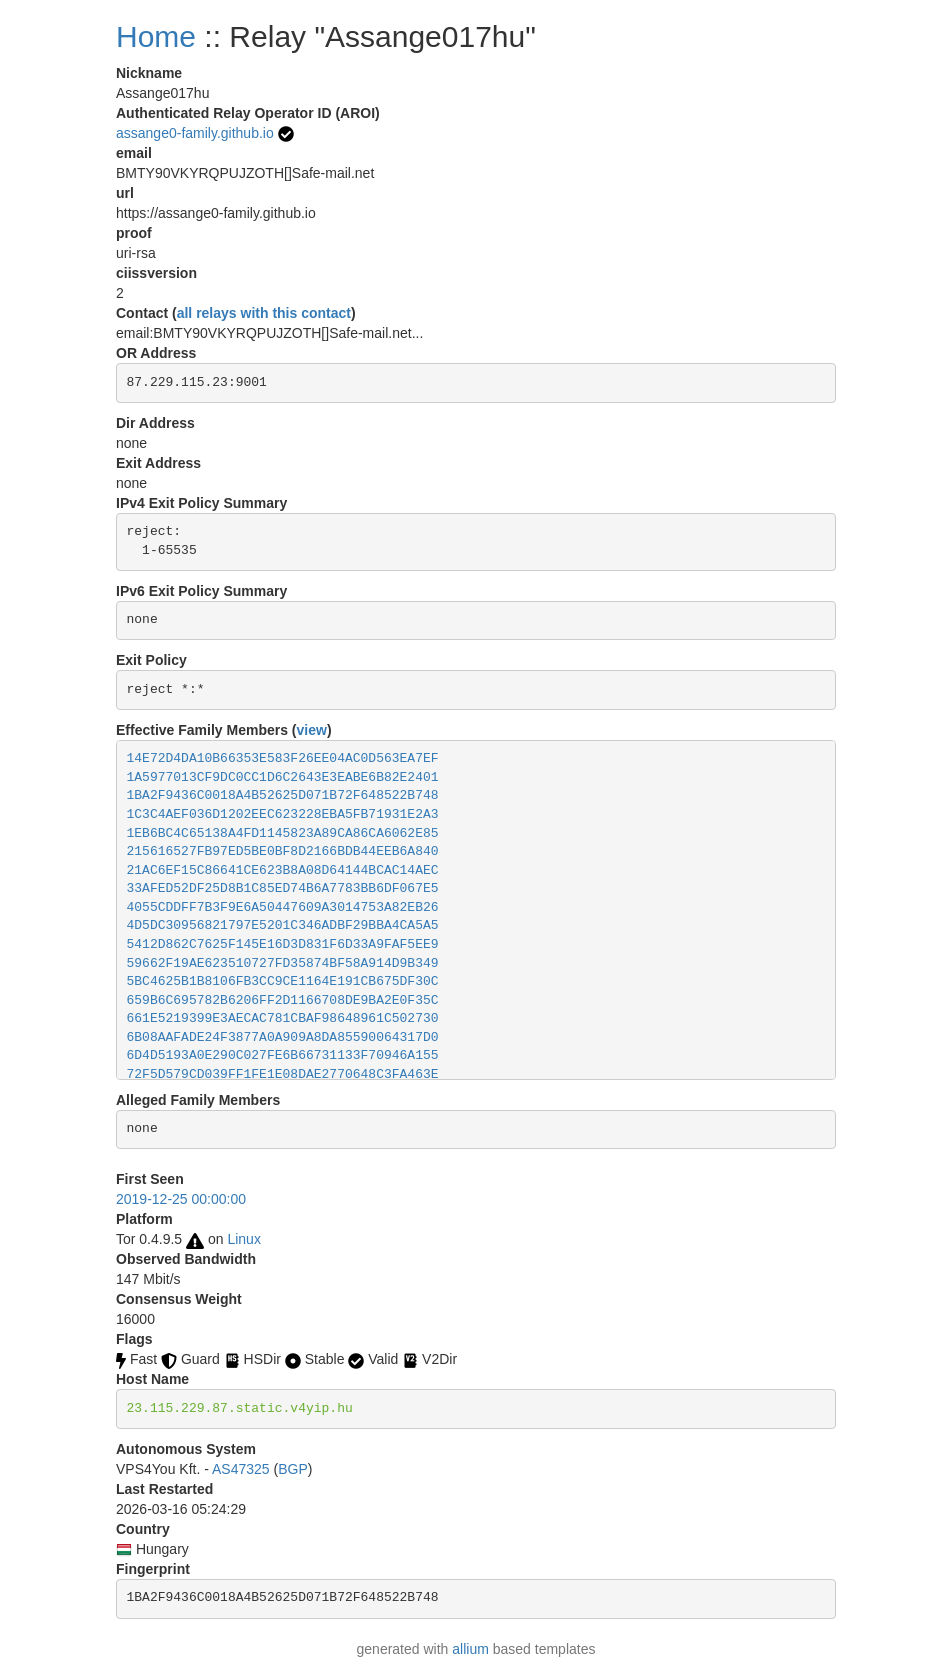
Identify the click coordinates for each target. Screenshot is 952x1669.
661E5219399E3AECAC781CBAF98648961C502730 (283, 1018)
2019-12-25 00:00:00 (181, 1199)
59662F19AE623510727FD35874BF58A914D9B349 (283, 963)
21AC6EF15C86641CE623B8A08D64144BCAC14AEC (283, 870)
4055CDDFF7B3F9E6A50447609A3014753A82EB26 (283, 907)
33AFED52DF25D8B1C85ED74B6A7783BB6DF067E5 (283, 888)
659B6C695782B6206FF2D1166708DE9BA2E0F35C (283, 1000)
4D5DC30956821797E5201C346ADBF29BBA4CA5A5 (283, 925)
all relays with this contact (264, 313)
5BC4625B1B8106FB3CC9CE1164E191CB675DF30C (283, 981)
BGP (293, 1469)
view (312, 730)
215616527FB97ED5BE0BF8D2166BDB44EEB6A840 (283, 851)
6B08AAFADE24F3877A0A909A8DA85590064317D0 (283, 1037)
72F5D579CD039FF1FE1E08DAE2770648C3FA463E (283, 1074)
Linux (243, 1239)
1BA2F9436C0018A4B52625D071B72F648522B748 (283, 795)
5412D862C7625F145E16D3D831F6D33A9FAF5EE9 (283, 944)
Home (156, 36)
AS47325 (241, 1469)
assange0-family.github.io (195, 133)
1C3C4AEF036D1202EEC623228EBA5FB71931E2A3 (283, 814)
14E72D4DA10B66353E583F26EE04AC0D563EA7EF (283, 758)
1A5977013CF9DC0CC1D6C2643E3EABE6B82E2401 (283, 777)
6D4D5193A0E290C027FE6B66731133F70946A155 (283, 1055)
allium (470, 1649)
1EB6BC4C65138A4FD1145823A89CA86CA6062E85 (283, 833)
